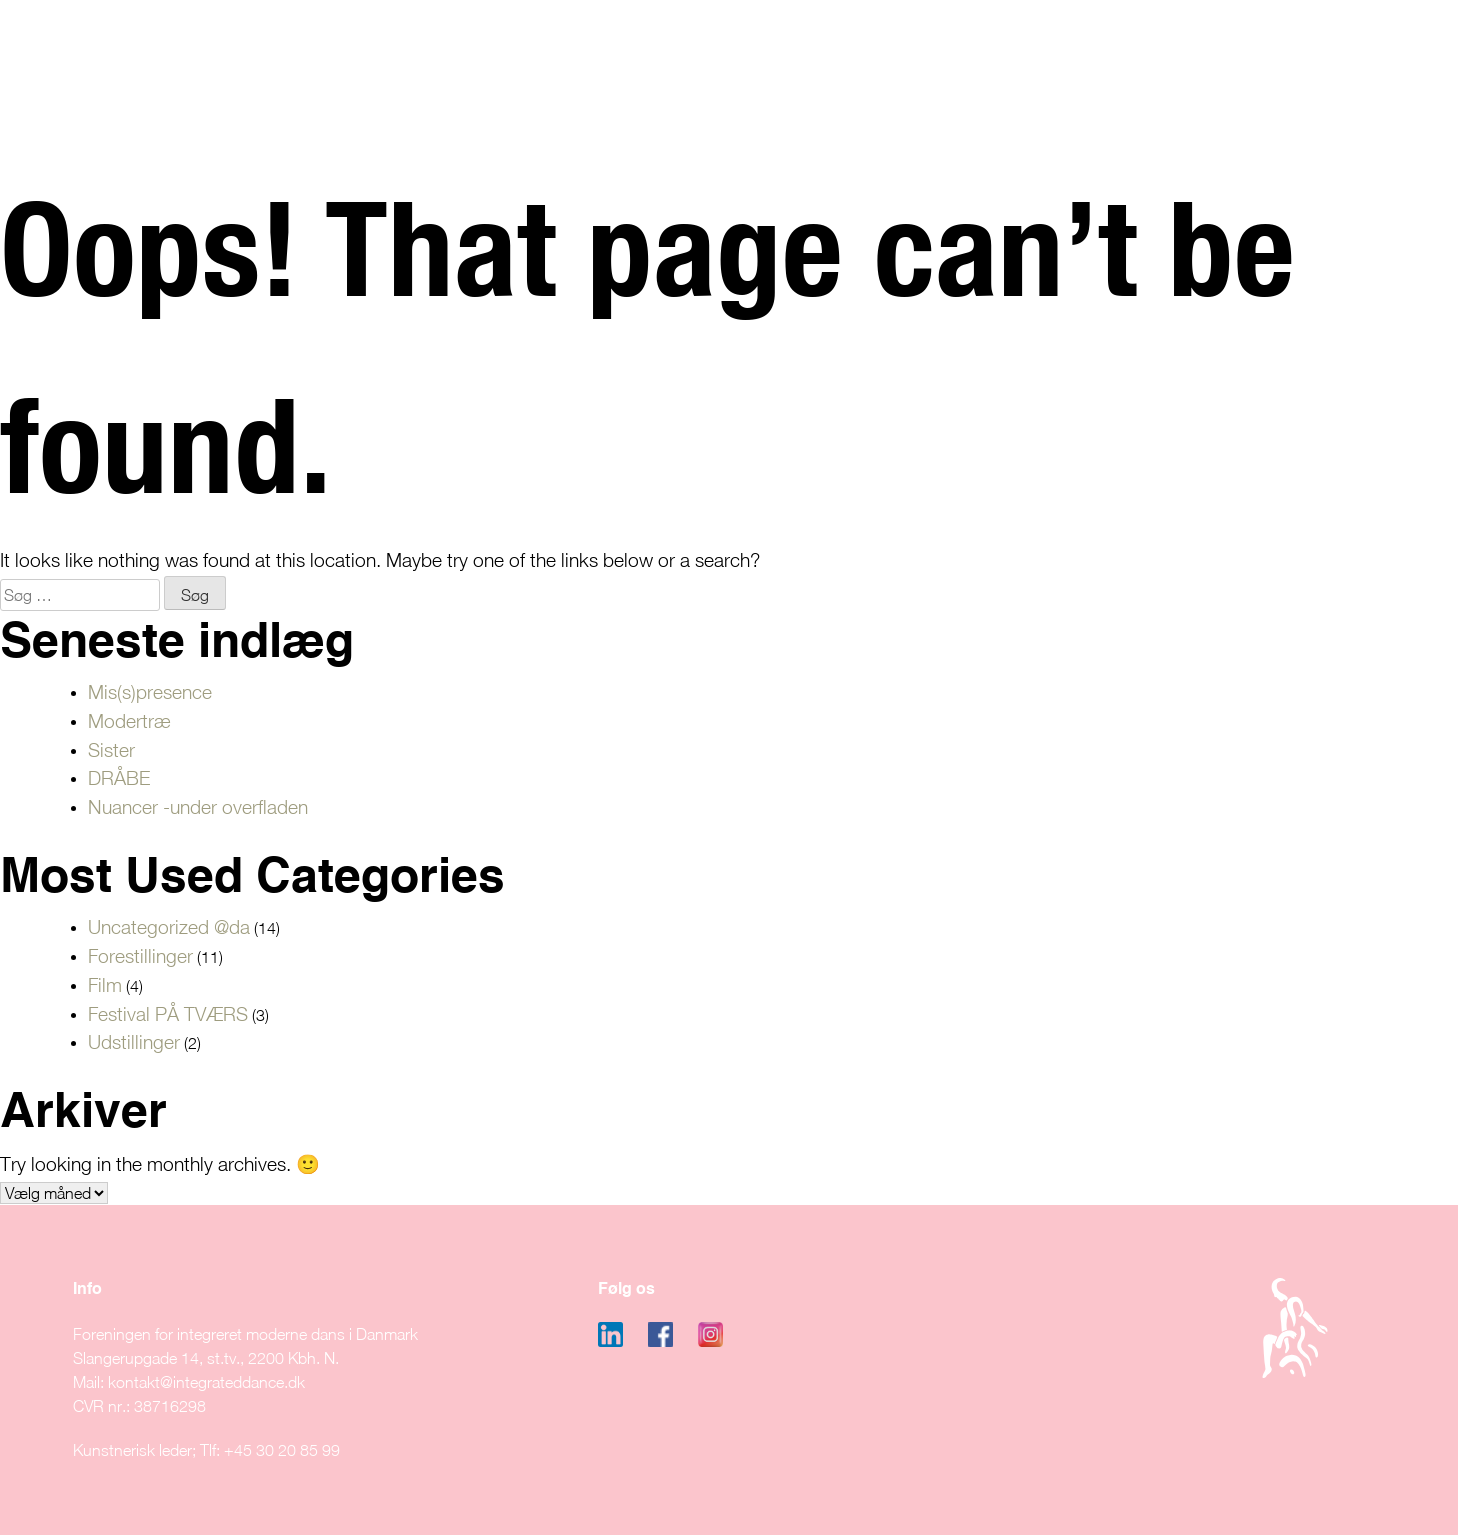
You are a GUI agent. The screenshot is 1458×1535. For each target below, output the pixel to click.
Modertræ (129, 720)
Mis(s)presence (150, 691)
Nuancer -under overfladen (198, 806)
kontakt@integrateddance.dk (206, 1382)
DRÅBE (119, 777)
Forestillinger (140, 955)
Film (105, 984)
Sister (111, 749)
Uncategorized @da (169, 926)
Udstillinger (134, 1041)
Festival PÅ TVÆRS (168, 1013)
